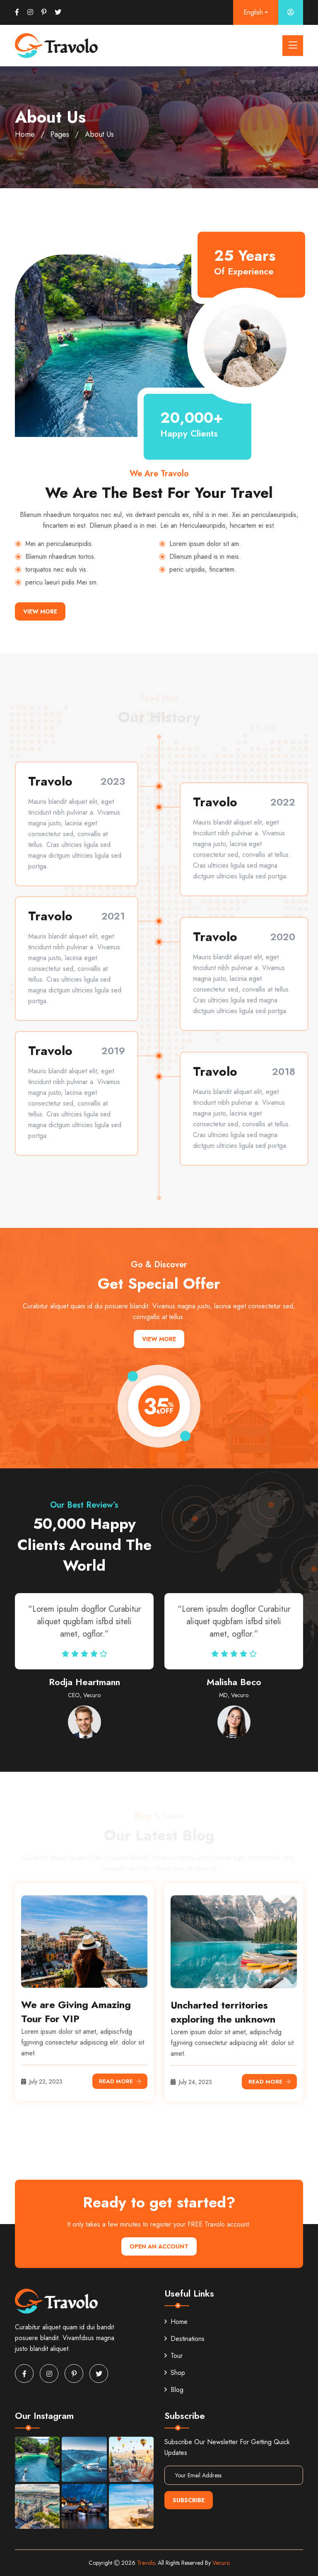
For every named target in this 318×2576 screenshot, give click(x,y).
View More (40, 611)
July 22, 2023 (42, 2081)
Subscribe (189, 2500)
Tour (173, 2355)
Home (25, 134)
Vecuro (221, 2563)
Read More (120, 2081)
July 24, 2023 (191, 2082)
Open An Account (159, 2246)
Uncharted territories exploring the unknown (223, 2012)
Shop (174, 2372)
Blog (173, 2389)
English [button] (253, 12)
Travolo (146, 2563)
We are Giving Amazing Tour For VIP (76, 2011)
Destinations (184, 2338)
